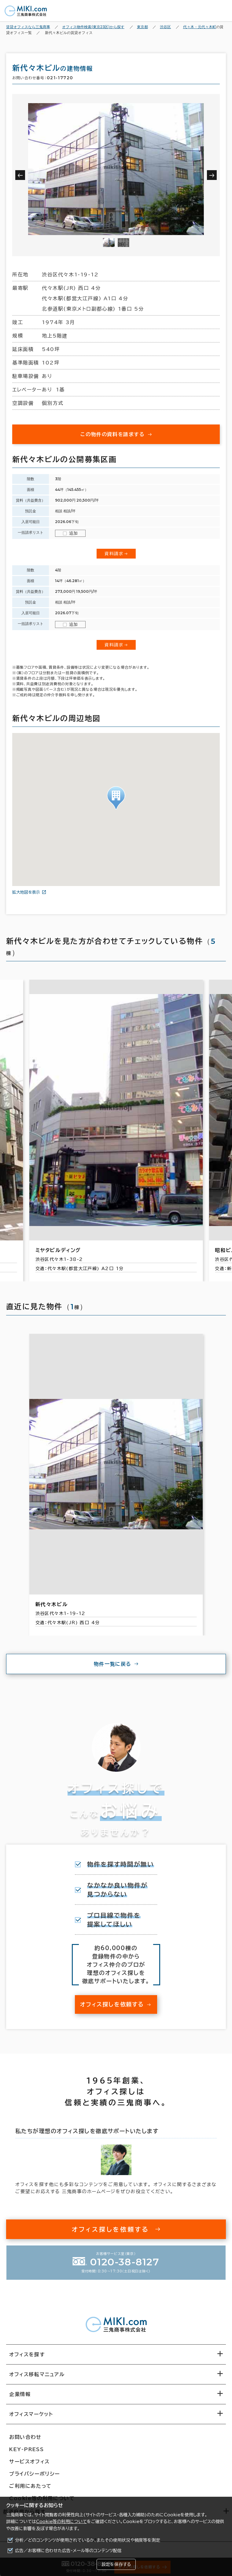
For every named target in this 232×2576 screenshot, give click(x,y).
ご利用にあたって (30, 2486)
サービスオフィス (29, 2461)
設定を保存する (116, 2564)
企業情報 (20, 2394)
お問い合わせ (25, 2437)
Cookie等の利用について (61, 2521)
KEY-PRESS (26, 2449)
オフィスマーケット (31, 2414)
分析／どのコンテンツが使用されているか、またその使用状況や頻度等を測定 (87, 2540)
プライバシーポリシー (34, 2473)
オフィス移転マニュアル (37, 2374)
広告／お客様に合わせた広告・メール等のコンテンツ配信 (68, 2550)
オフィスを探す (27, 2354)
